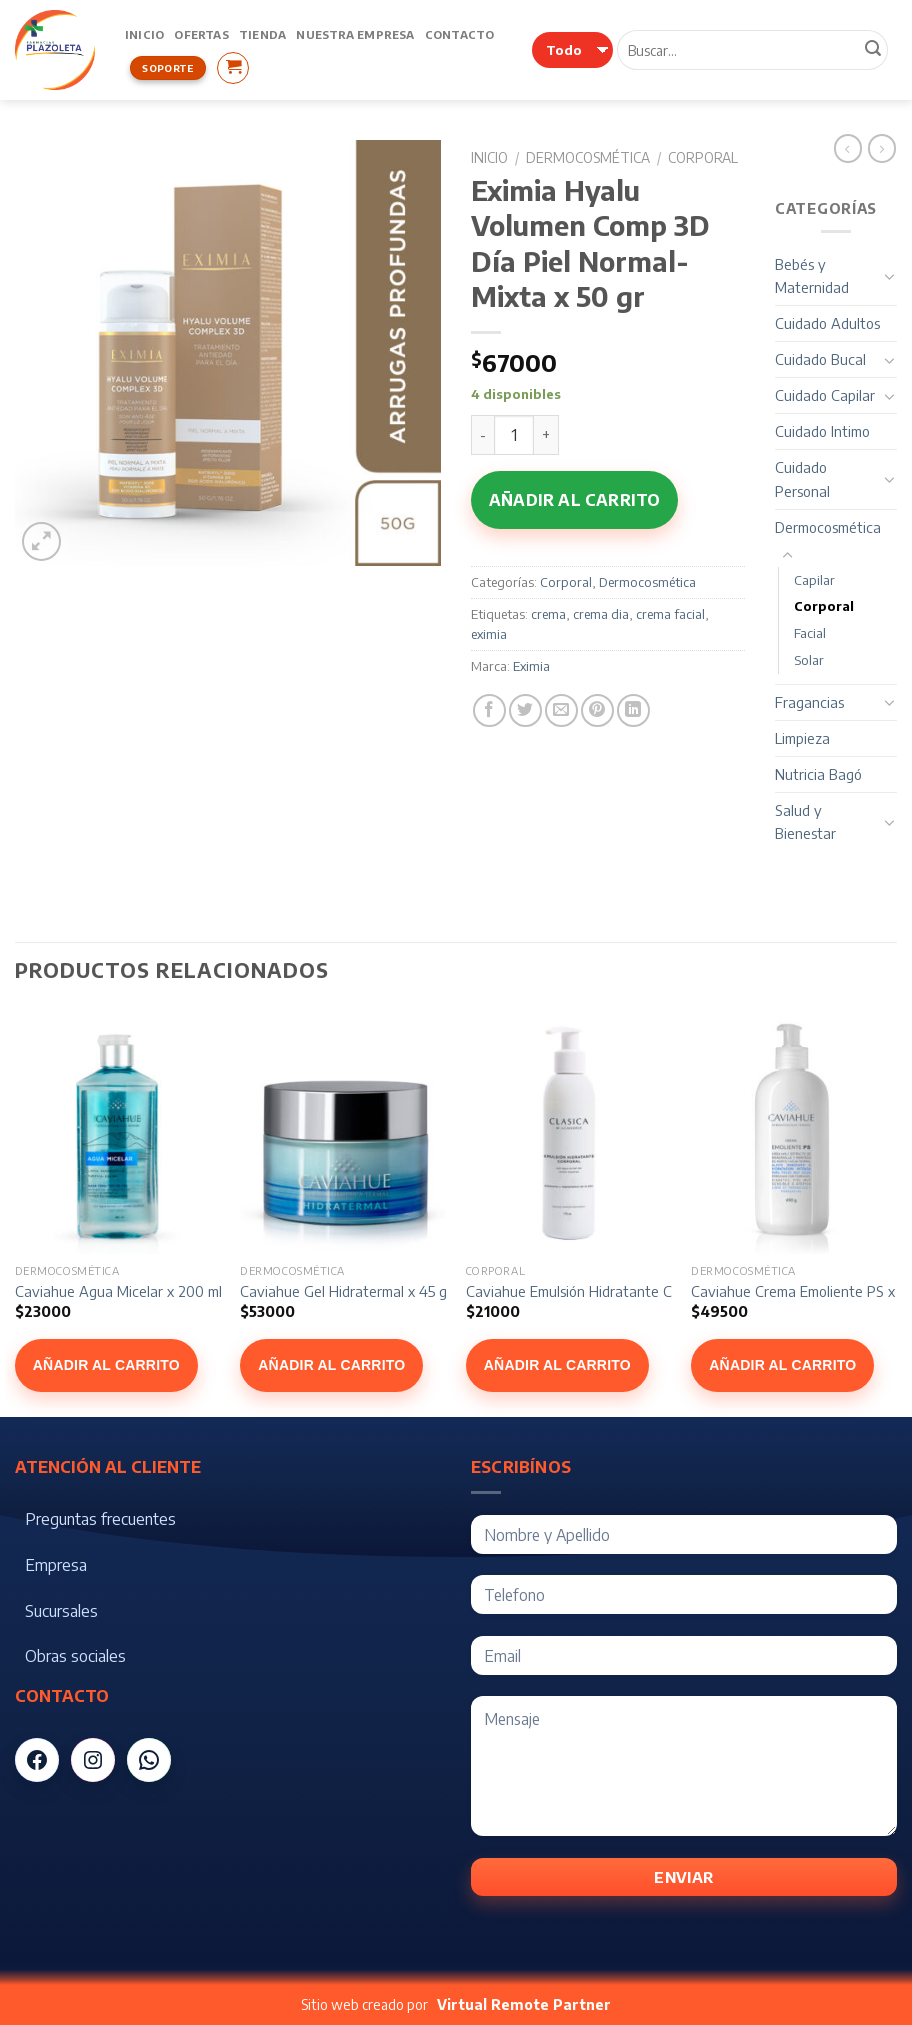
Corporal (703, 157)
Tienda (262, 34)
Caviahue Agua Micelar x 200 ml (118, 1291)
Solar (809, 660)
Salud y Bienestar (805, 821)
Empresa (56, 1565)
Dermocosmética (588, 157)
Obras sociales (75, 1656)
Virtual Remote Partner (524, 2004)
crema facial (670, 614)
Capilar (814, 580)
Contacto (460, 34)
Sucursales (61, 1611)
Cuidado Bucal (820, 359)
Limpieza (802, 738)
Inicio (144, 34)
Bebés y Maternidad (812, 275)
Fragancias (809, 702)
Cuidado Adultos (827, 323)
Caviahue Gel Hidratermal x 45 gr (346, 1291)
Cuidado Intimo (822, 431)
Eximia (531, 666)
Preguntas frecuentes (100, 1519)
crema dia (601, 614)
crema (548, 614)
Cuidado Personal (802, 478)
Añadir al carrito (574, 500)
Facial (810, 633)
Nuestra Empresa (355, 34)
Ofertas (201, 34)
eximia (489, 634)
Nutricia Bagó (818, 774)
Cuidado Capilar (825, 395)
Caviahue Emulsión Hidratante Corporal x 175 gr (617, 1291)
